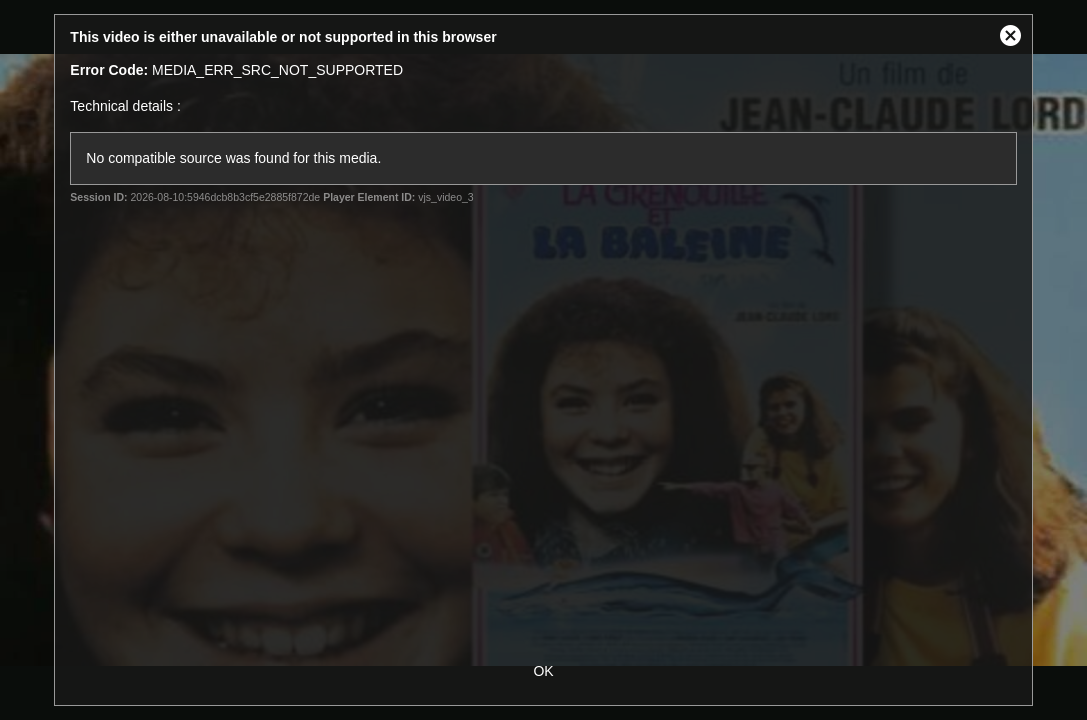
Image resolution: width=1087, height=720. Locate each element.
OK (543, 671)
